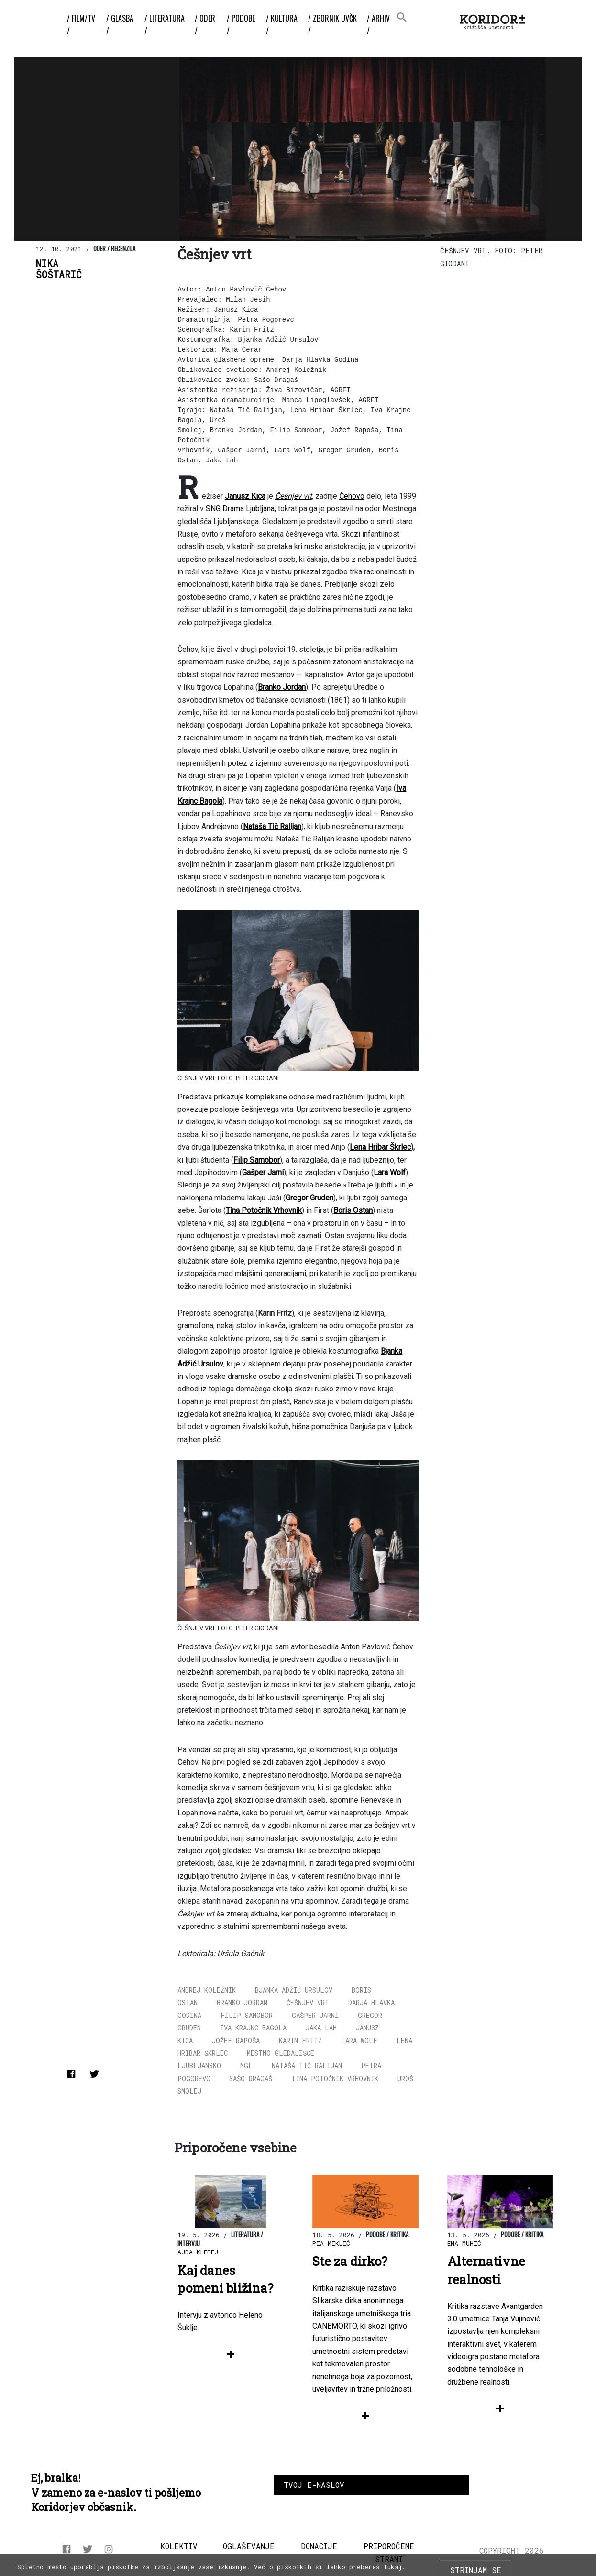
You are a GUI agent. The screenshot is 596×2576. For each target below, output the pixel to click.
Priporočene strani (389, 2552)
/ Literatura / (164, 24)
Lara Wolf (359, 2040)
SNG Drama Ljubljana (240, 508)
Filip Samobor (247, 2015)
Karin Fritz (300, 2040)
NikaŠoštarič (59, 269)
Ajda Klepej (197, 2252)
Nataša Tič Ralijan (307, 2065)
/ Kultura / (282, 24)
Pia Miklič (331, 2243)
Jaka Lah (321, 2027)
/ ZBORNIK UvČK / (332, 24)
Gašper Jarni (315, 2015)
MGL (246, 2065)
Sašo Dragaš (250, 2078)
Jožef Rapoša (236, 2040)
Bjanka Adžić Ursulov (293, 1989)
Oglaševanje (249, 2546)
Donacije (319, 2546)
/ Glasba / (119, 24)
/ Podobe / (241, 24)
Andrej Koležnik (206, 1989)
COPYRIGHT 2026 (511, 2550)
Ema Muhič (464, 2243)
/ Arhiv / (378, 24)
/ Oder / (205, 24)
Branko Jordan (242, 2002)
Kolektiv (179, 2546)
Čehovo (351, 496)
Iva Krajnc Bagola (253, 2027)
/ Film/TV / (81, 24)
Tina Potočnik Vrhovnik (334, 2078)
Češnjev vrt (308, 2002)
